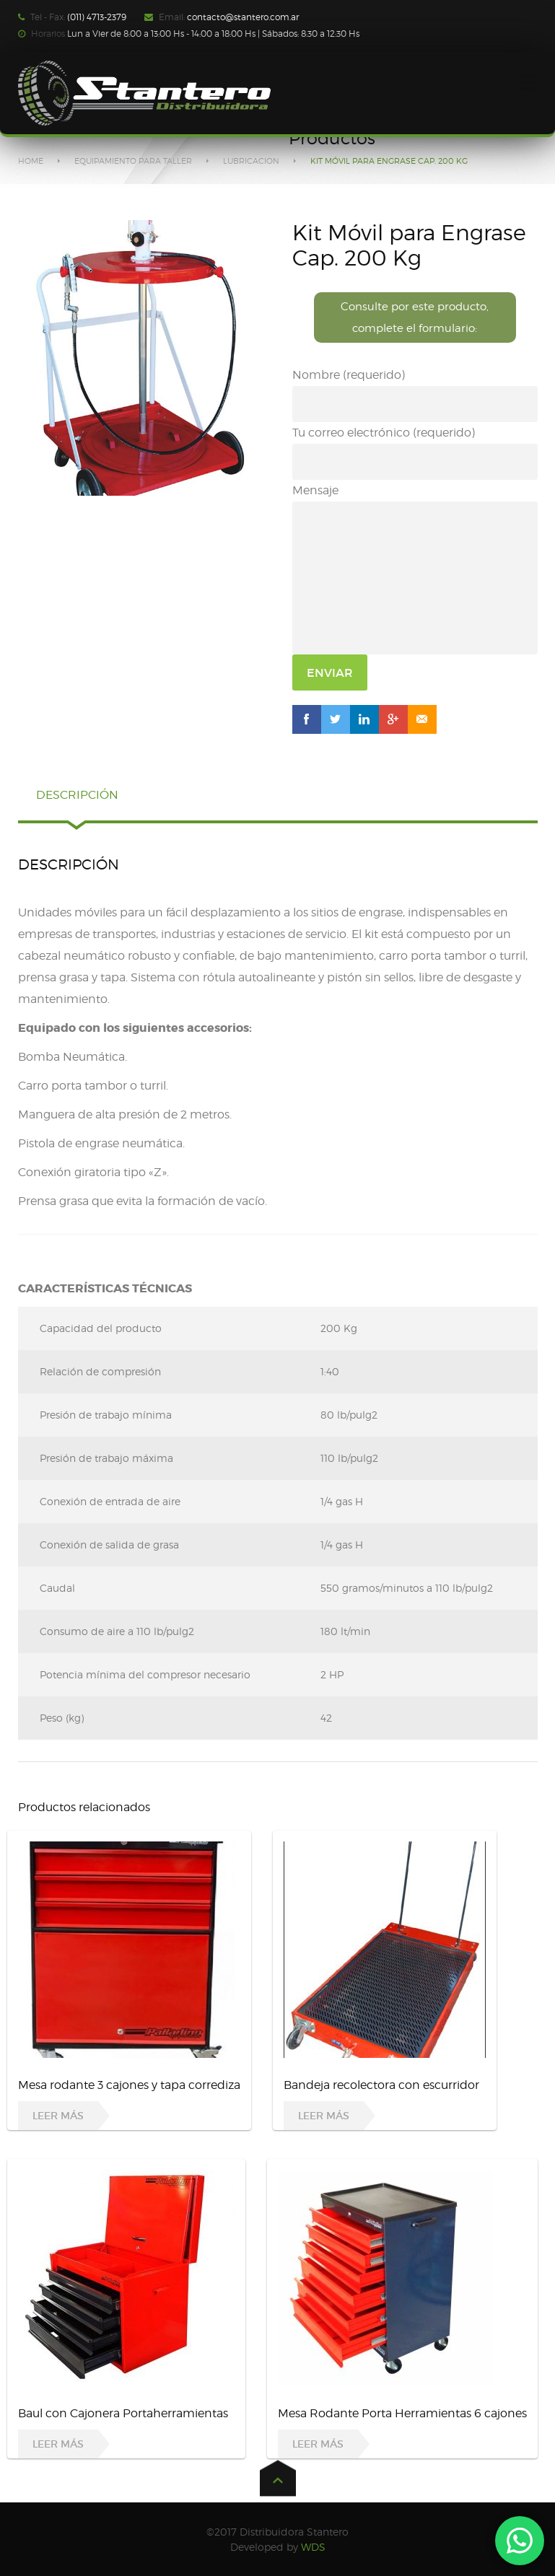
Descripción (77, 795)
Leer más (58, 2115)
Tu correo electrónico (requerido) (415, 453)
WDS (313, 2547)
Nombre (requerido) (415, 395)
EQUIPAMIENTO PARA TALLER (133, 161)
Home (30, 161)
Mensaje (415, 568)
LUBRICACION (251, 161)
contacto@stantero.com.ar (243, 17)
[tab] (77, 802)
